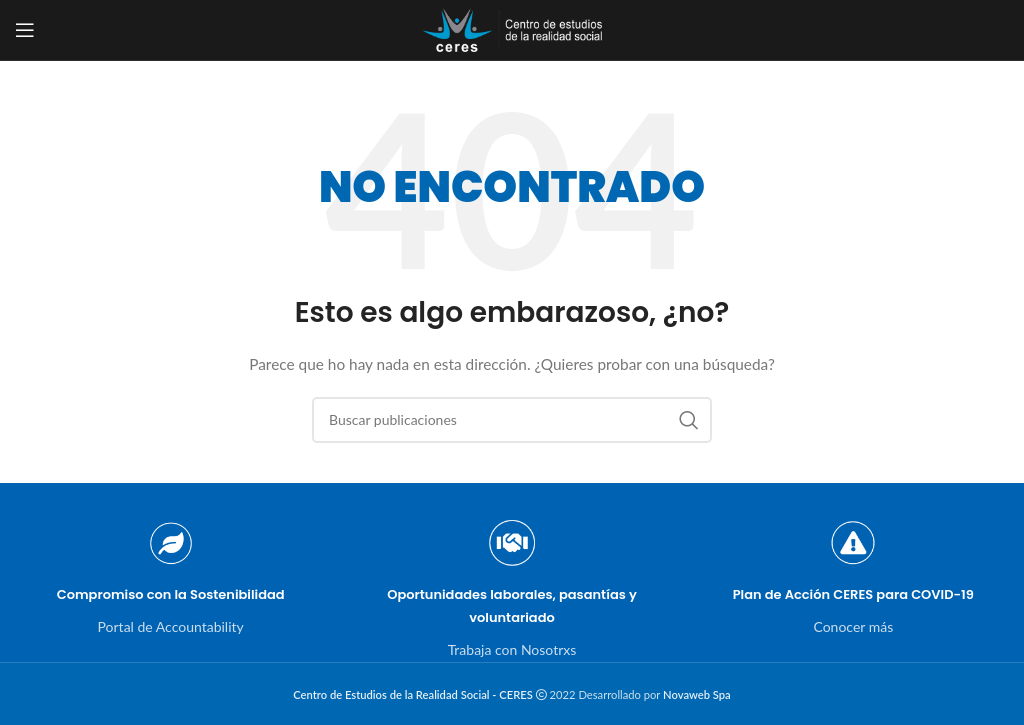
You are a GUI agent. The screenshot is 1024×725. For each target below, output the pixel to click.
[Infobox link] (170, 578)
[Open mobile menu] (25, 30)
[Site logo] (512, 28)
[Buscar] (512, 420)
